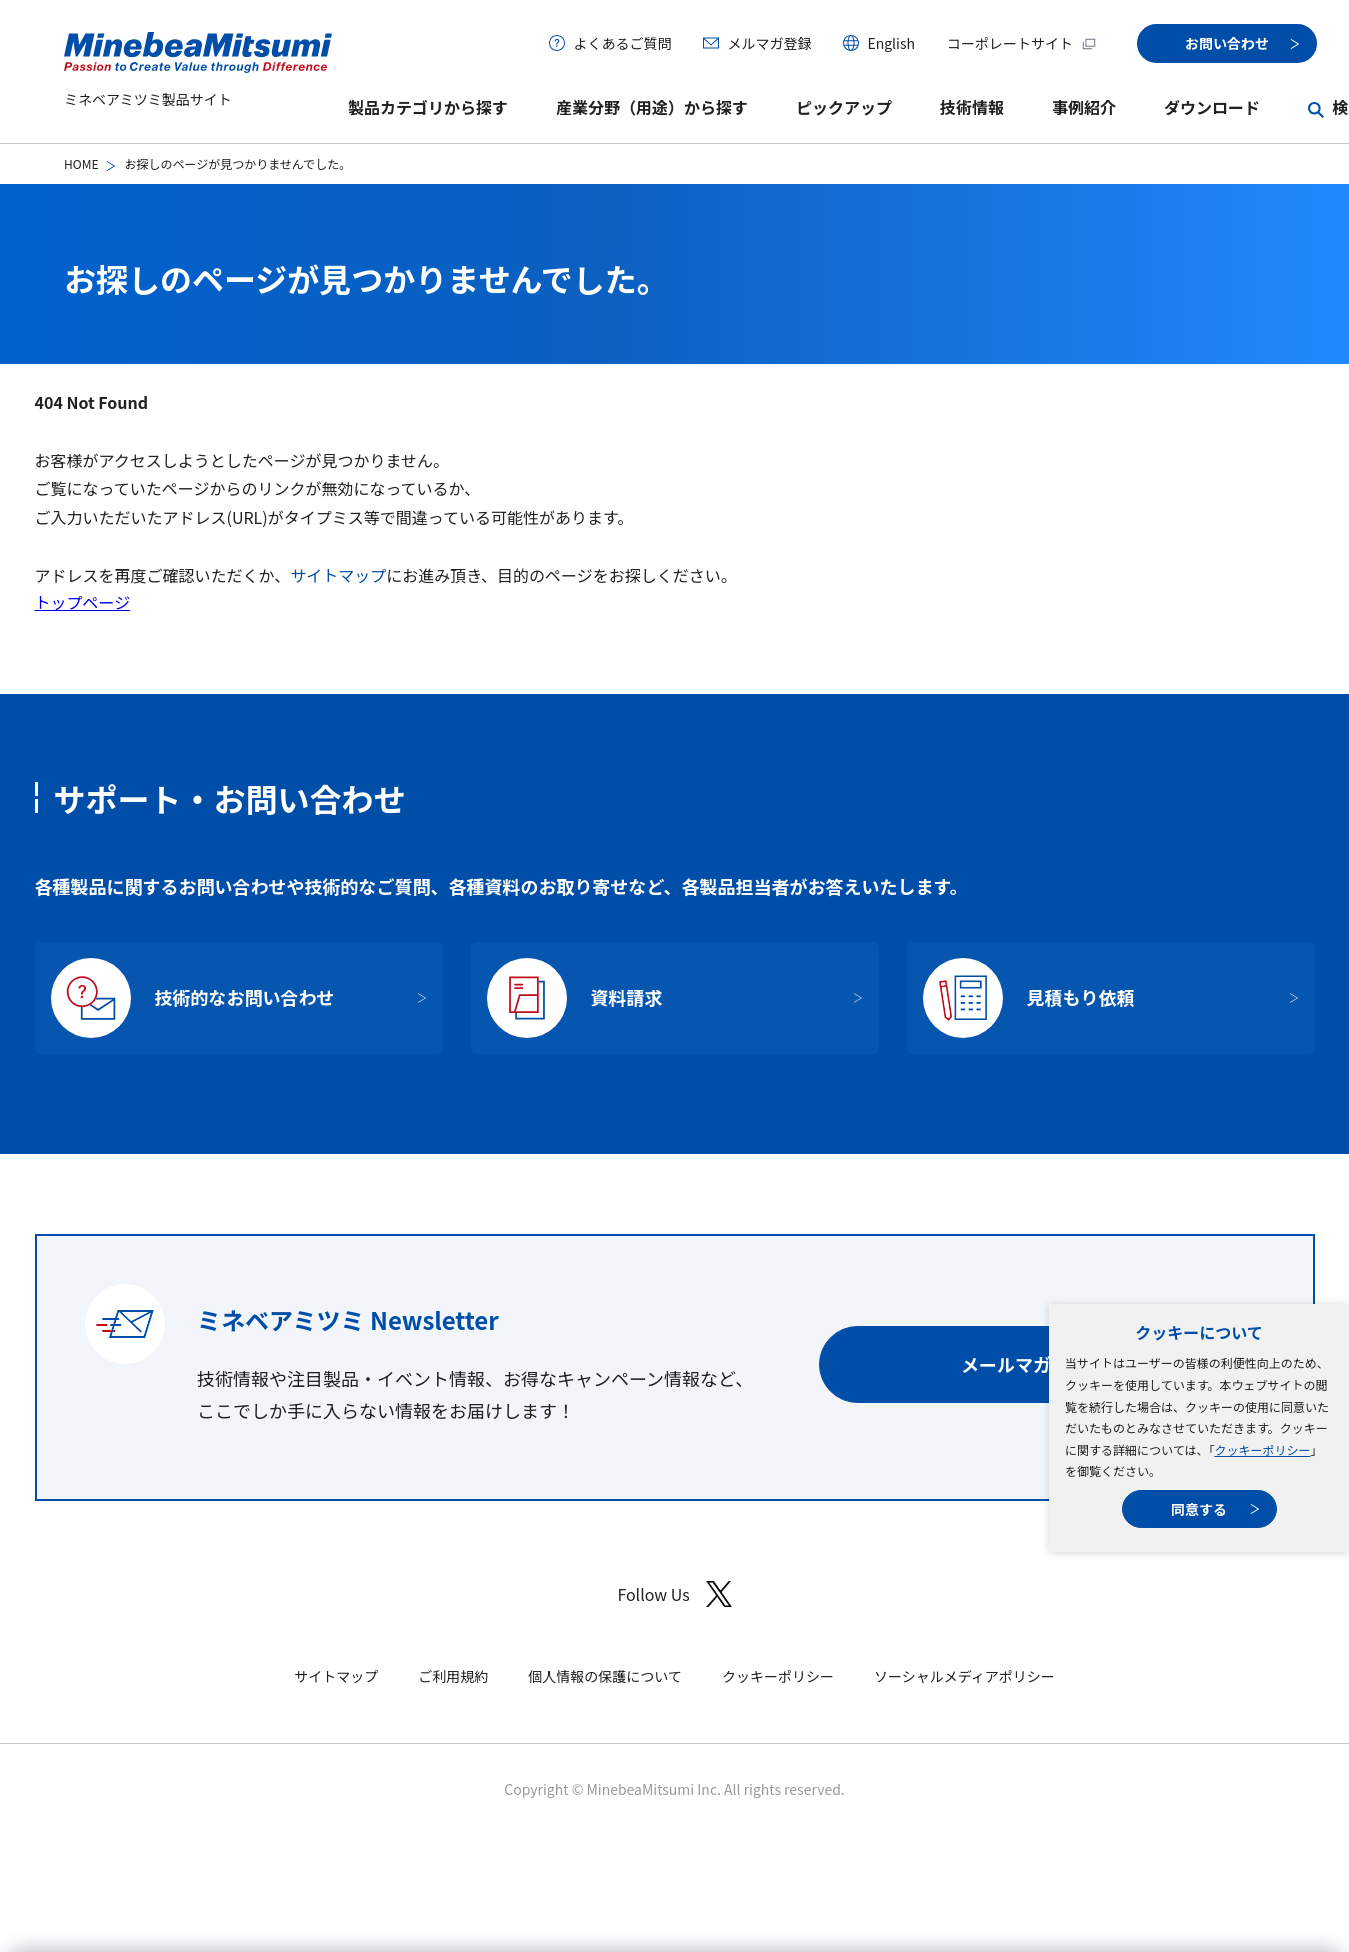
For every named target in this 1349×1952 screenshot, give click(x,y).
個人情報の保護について (605, 1676)
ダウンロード (1212, 107)
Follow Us (674, 1594)
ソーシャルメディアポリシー (964, 1676)
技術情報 (972, 107)
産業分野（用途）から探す (652, 107)
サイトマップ (338, 575)
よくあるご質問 (622, 43)
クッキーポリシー (1262, 1449)
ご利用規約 (453, 1676)
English (891, 43)
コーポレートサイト (1022, 43)
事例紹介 (1084, 107)
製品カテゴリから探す (428, 107)
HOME (81, 163)
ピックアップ (844, 107)
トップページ (83, 602)
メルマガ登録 (769, 43)
